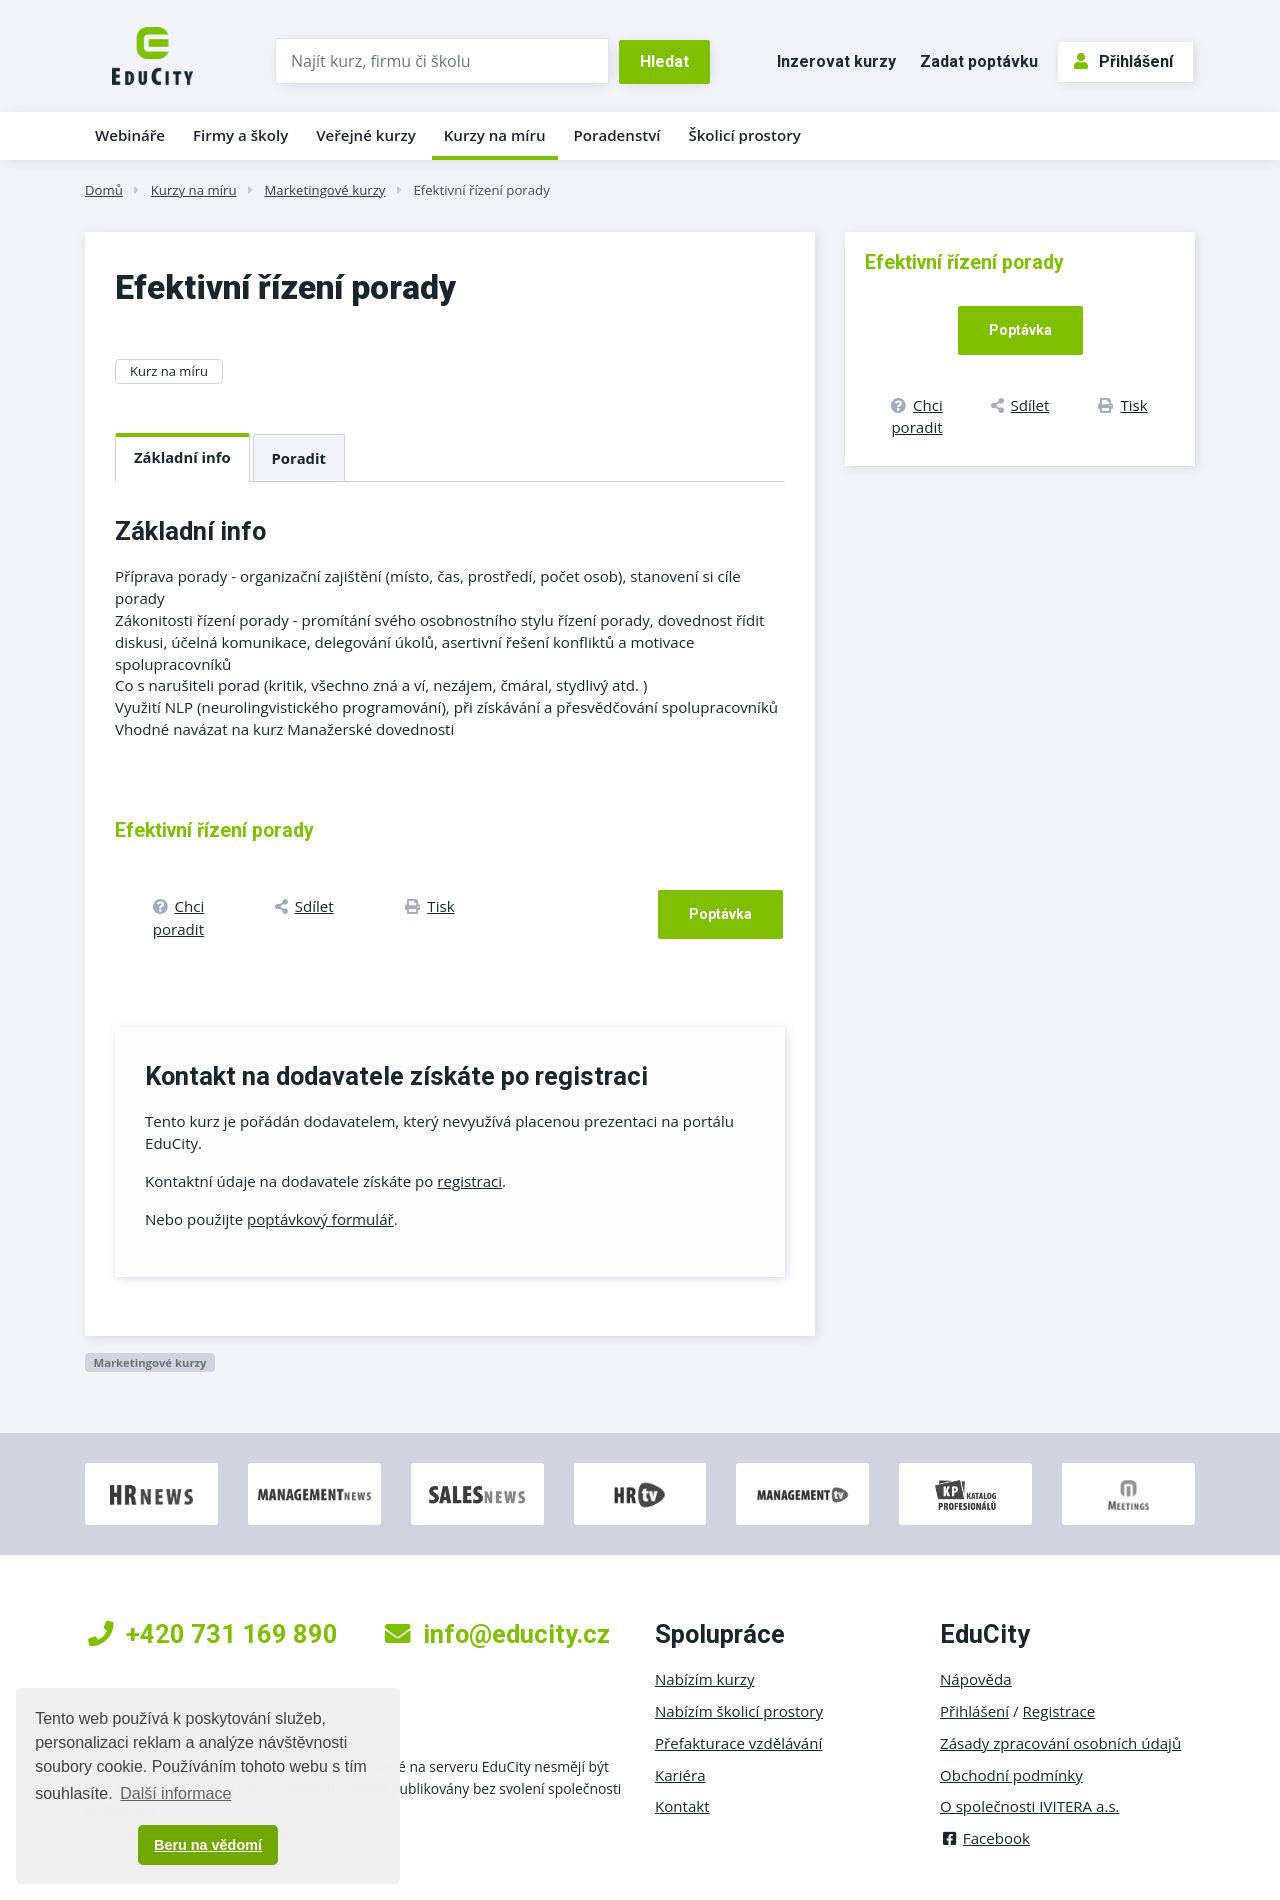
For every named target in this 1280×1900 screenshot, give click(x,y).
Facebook (985, 1838)
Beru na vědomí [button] (208, 1845)
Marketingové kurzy (324, 190)
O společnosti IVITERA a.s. (1030, 1806)
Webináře (130, 135)
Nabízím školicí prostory (739, 1711)
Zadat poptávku (979, 61)
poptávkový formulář (320, 1219)
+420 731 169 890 (213, 1634)
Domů (104, 190)
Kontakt (682, 1806)
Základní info (182, 457)
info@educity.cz (497, 1634)
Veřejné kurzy (366, 135)
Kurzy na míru (495, 135)
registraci (469, 1181)
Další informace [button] (175, 1793)
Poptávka (720, 914)
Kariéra (680, 1775)
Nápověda (976, 1679)
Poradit (299, 458)
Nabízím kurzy (704, 1679)
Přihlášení (1123, 61)
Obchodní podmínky (1011, 1775)
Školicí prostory (744, 135)
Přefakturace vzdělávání (738, 1743)
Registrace (1059, 1711)
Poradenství (617, 135)
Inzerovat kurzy (836, 61)
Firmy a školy (240, 135)
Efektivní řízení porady (481, 190)
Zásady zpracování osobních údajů (1060, 1743)
